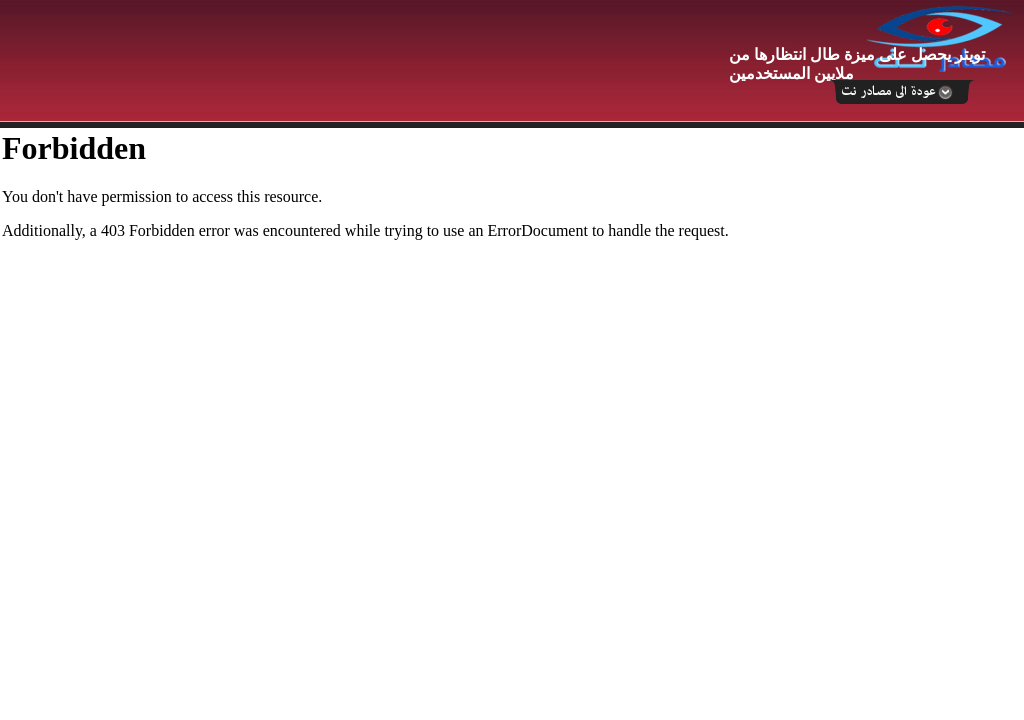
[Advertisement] (365, 62)
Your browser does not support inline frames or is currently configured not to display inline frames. (512, 424)
